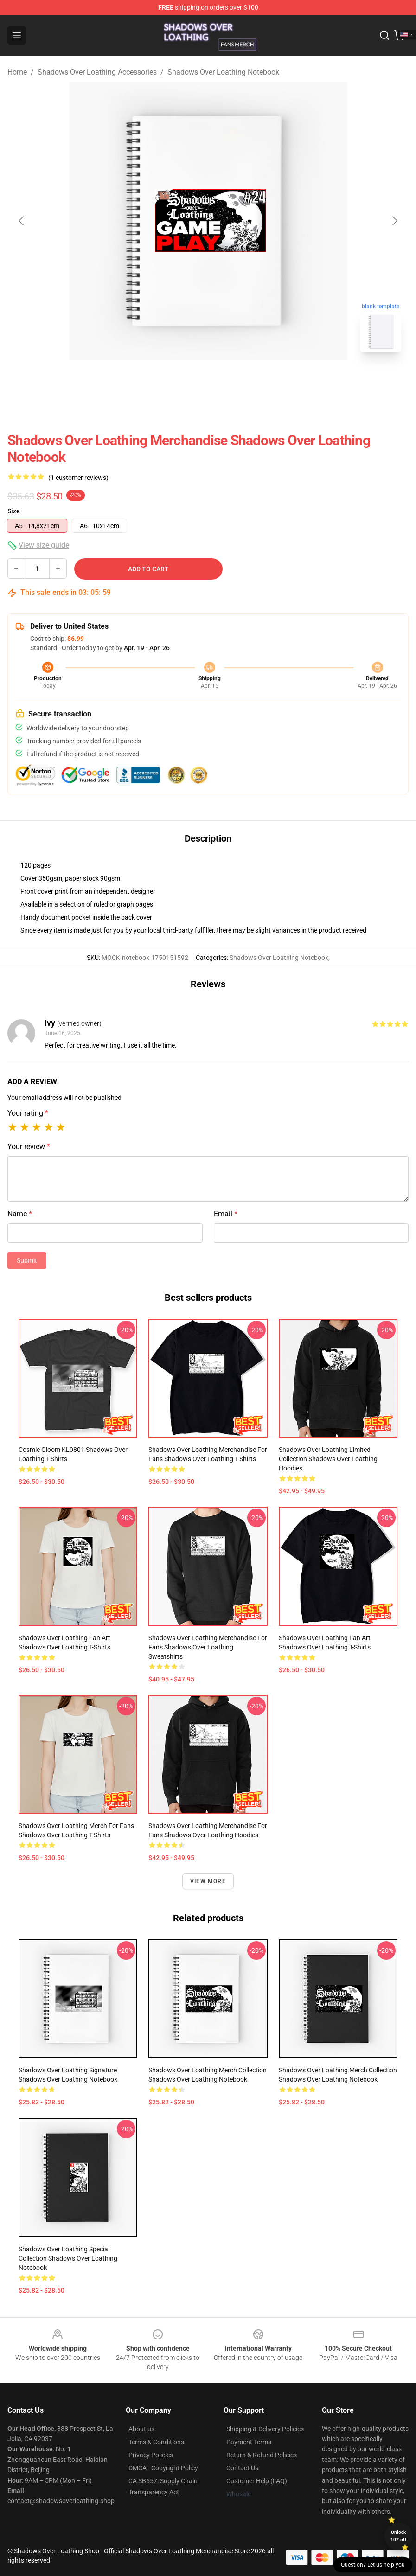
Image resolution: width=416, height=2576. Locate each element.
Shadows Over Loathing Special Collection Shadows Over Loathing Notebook (68, 2258)
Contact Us (242, 2468)
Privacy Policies (150, 2455)
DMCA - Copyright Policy (163, 2468)
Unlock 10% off (398, 2536)
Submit (27, 1260)
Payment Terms (248, 2442)
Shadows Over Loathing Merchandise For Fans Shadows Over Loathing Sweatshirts (207, 1647)
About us (141, 2429)
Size (13, 511)
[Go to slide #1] (184, 380)
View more (208, 1881)
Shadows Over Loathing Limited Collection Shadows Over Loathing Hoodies (328, 1459)
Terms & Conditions (156, 2442)
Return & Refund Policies (261, 2455)
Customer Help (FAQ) (256, 2481)
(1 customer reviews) (78, 477)
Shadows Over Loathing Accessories (97, 72)
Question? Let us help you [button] (373, 2565)
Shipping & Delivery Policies (265, 2429)
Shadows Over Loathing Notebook (223, 72)
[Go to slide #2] (232, 380)
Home (17, 72)
